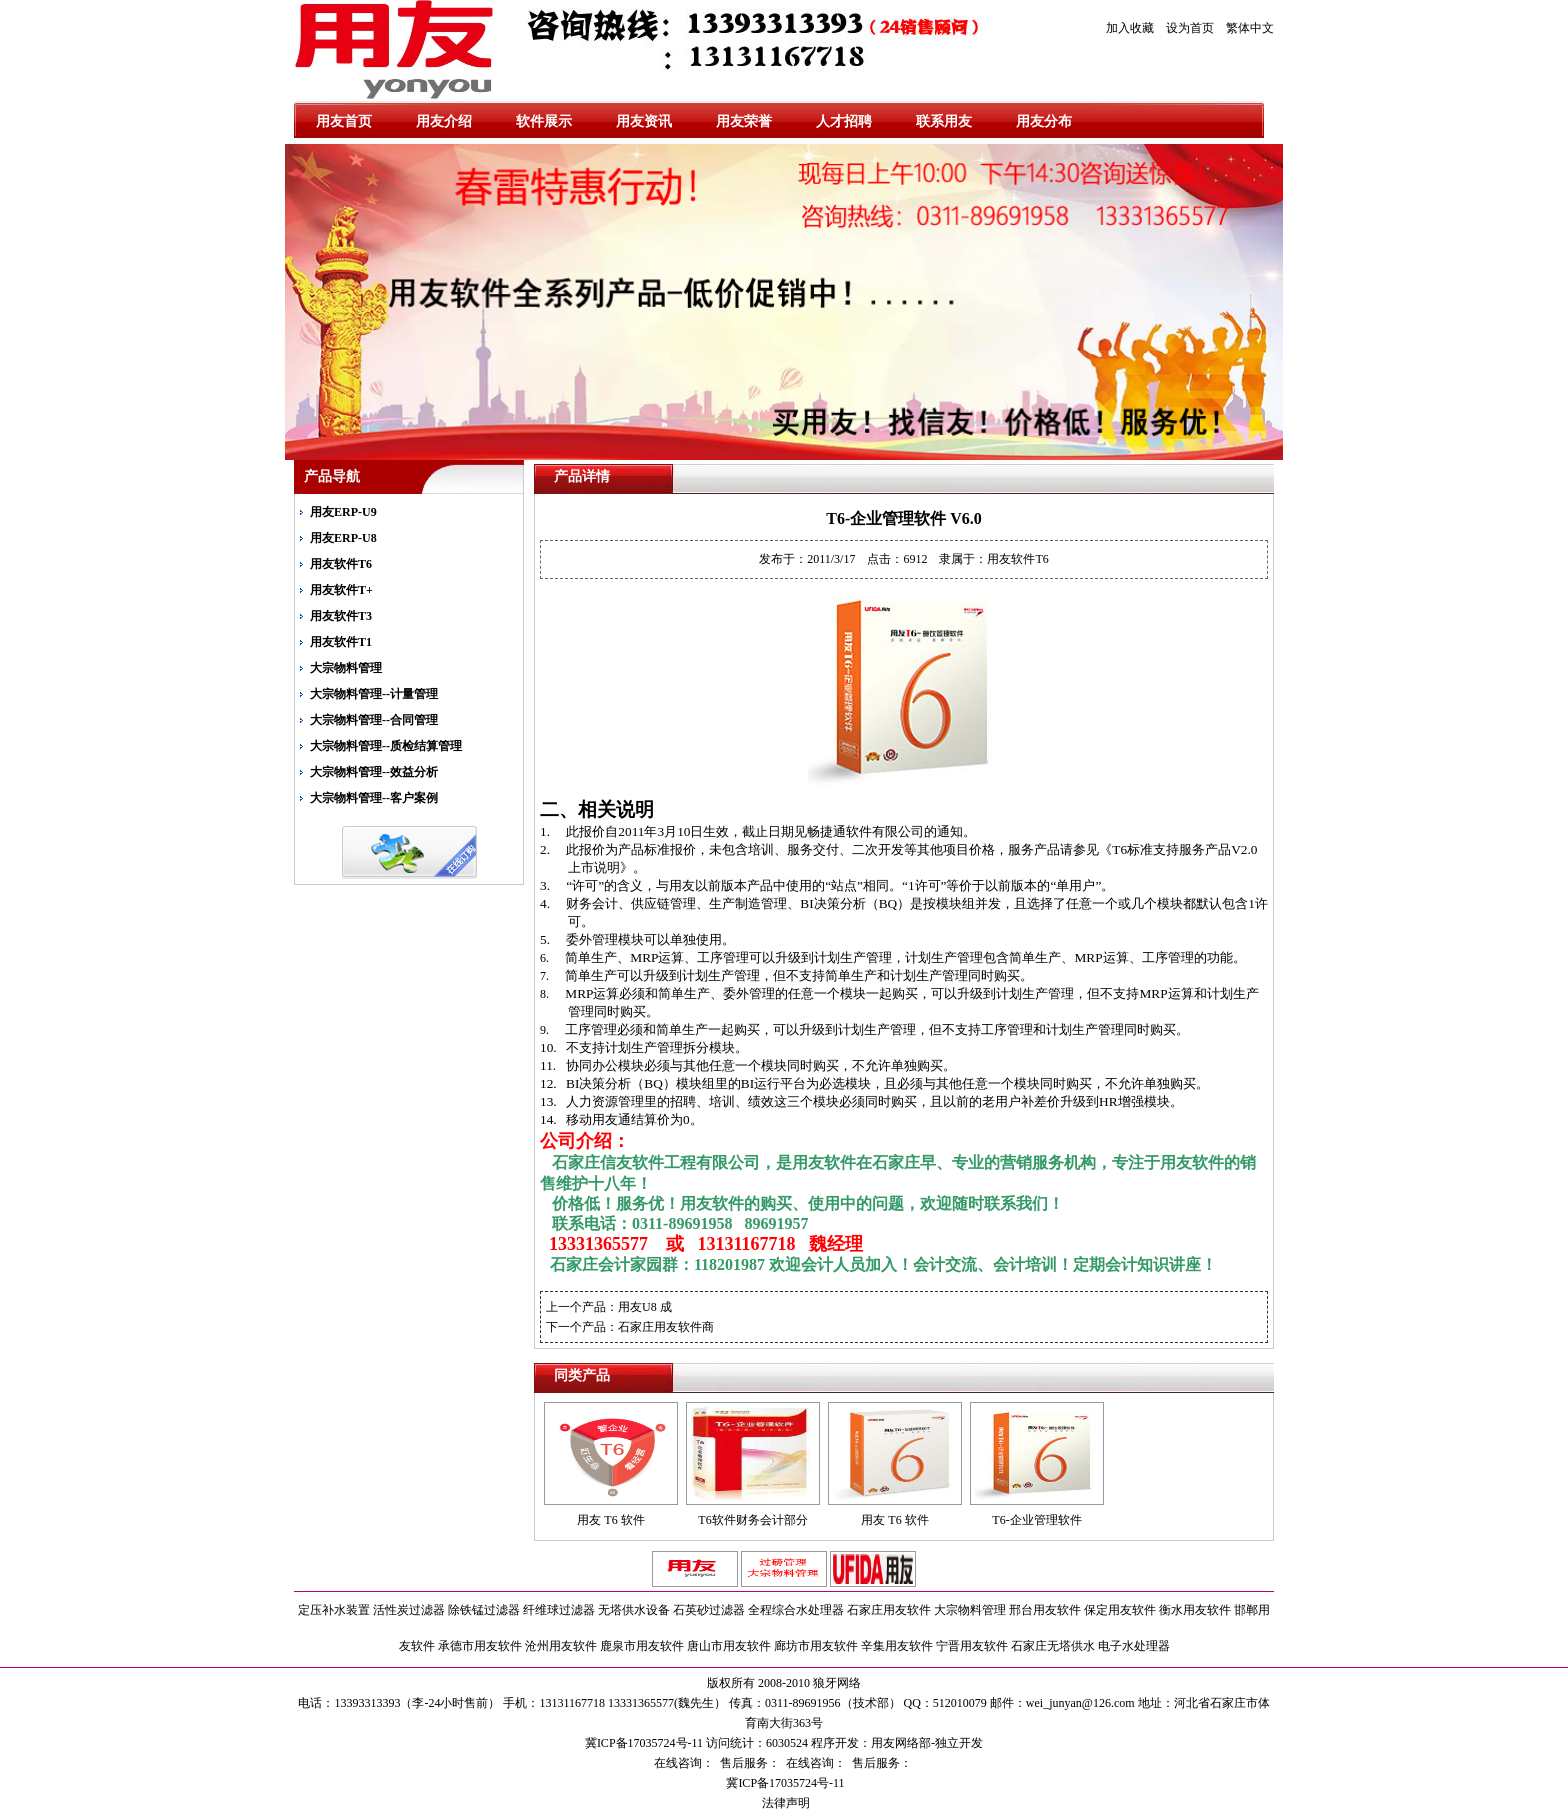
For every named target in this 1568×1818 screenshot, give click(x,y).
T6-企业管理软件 (1036, 1520)
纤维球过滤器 (559, 1610)
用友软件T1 (341, 642)
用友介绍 (444, 121)
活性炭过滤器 (409, 1610)
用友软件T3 (341, 616)
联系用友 (944, 121)
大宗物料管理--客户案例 (374, 798)
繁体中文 (1250, 28)
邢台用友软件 (1045, 1610)
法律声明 (784, 1803)
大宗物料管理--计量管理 (374, 694)
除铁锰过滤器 (484, 1610)
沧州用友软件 (561, 1646)
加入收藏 (1130, 28)
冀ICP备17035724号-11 (783, 1783)
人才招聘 (844, 121)
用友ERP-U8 (343, 538)
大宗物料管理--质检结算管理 (386, 746)
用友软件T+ (341, 590)
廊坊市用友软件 (816, 1646)
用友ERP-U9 (343, 512)
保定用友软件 (1120, 1610)
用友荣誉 (744, 121)
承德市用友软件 (480, 1646)
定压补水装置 (334, 1610)
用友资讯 (644, 121)
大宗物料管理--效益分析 (374, 772)
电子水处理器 (1134, 1646)
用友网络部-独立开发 (927, 1743)
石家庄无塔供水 (1053, 1646)
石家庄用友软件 (889, 1610)
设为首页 (1190, 28)
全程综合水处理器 (796, 1610)
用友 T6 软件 (610, 1520)
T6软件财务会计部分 (752, 1520)
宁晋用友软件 (972, 1646)
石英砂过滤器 (709, 1610)
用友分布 (1044, 121)
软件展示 (544, 121)
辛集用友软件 (897, 1646)
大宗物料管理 (346, 668)
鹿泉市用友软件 (642, 1646)
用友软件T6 (341, 564)
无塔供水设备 (634, 1610)
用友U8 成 (645, 1307)
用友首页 (344, 121)
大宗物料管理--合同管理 (374, 720)
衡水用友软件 (1195, 1610)
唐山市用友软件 (729, 1646)
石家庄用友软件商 (666, 1327)
